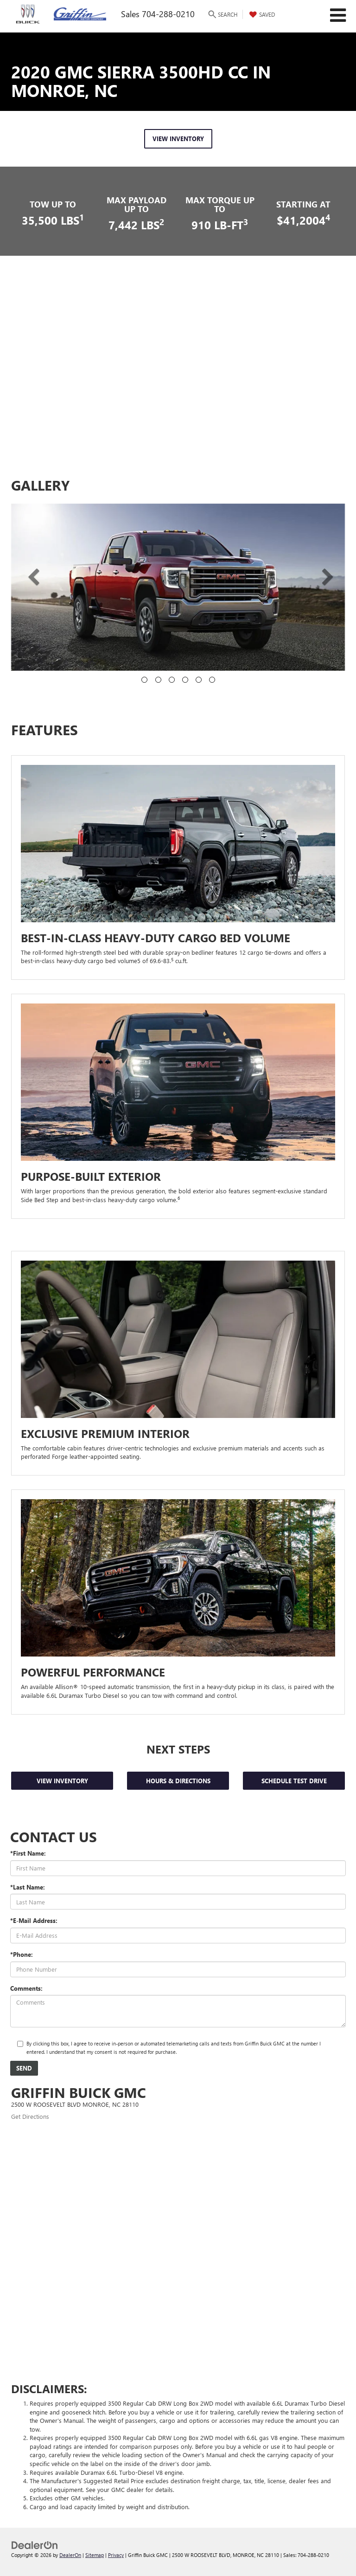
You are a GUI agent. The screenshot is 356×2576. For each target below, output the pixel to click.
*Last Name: (27, 1887)
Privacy (116, 2554)
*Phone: (21, 1954)
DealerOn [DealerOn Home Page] (70, 2554)
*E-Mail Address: (33, 1920)
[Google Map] (178, 2237)
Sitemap (94, 2554)
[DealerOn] (34, 2545)
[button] (26, 575)
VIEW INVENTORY (178, 138)
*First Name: (28, 1853)
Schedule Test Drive (294, 1781)
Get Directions (30, 2116)
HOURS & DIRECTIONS (178, 1781)
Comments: (26, 1988)
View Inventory (62, 1781)
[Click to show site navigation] (338, 16)
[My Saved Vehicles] (261, 14)
